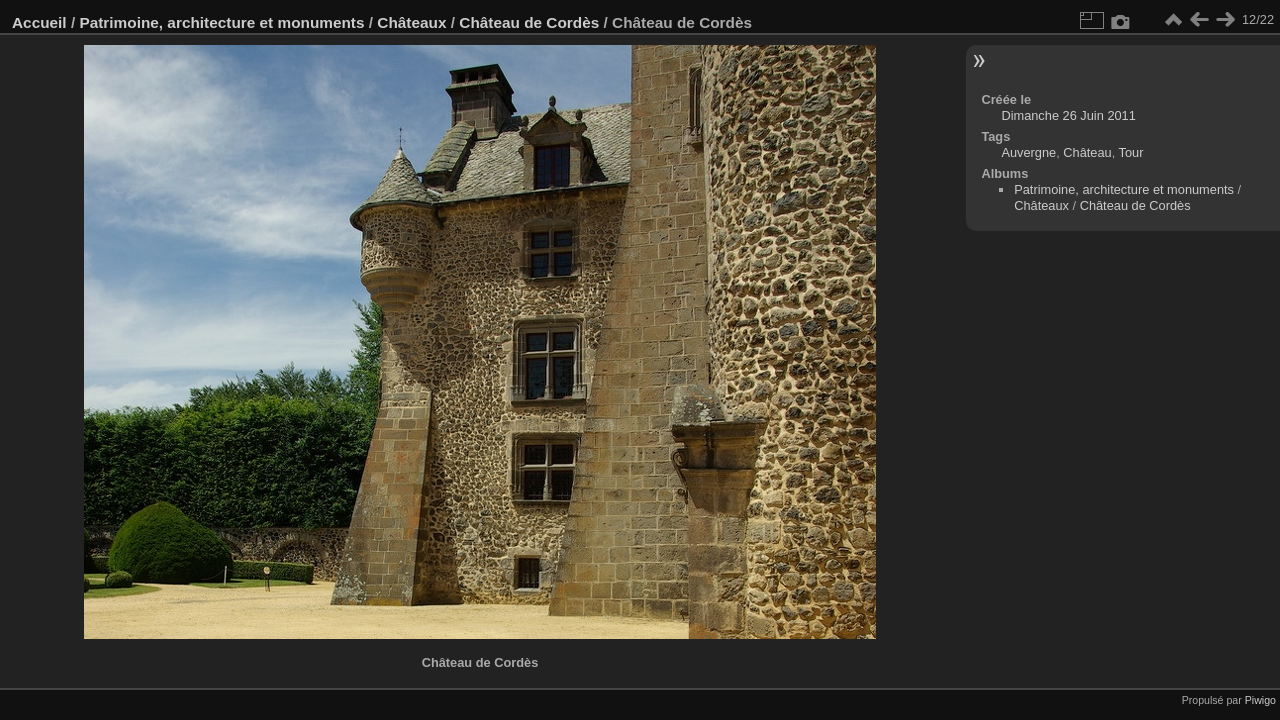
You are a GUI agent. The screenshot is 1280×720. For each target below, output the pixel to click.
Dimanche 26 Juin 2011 (1068, 115)
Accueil (39, 22)
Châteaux (411, 22)
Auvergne (1028, 152)
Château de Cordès (529, 22)
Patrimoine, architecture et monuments (221, 22)
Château (1087, 152)
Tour (1131, 152)
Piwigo (1260, 700)
